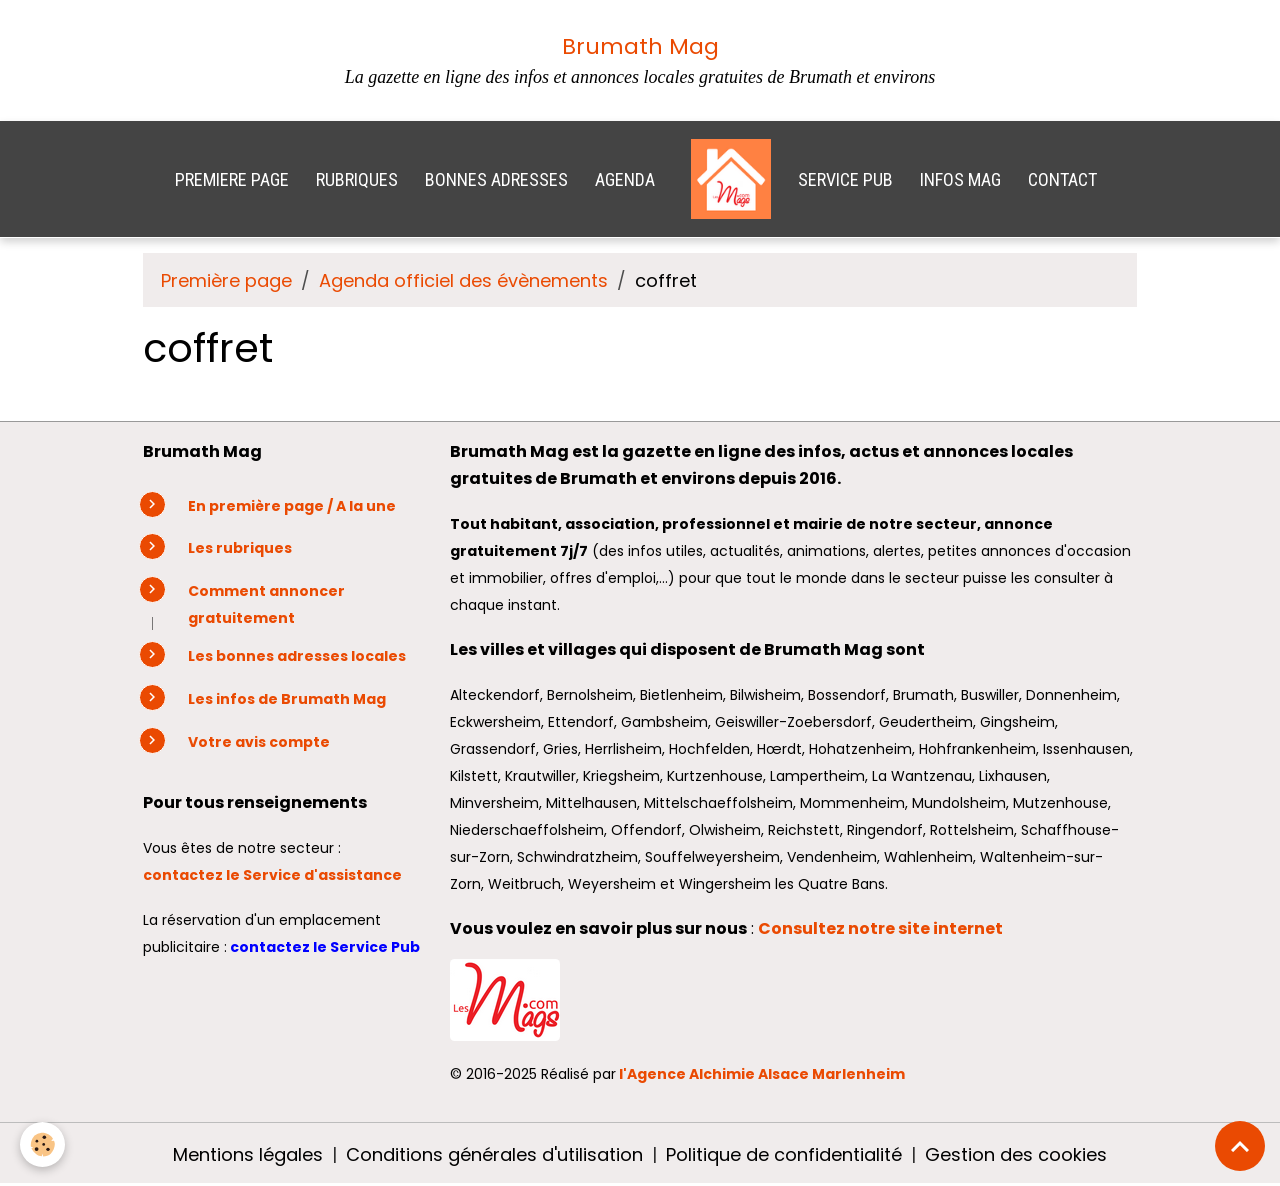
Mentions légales (248, 1154)
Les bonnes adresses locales (297, 656)
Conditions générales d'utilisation (494, 1154)
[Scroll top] (1240, 1146)
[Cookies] (42, 1144)
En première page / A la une (292, 506)
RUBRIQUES (357, 179)
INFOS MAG (960, 179)
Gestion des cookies (1016, 1154)
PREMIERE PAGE (232, 179)
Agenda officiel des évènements (463, 280)
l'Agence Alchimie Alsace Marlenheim (762, 1074)
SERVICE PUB (845, 179)
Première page (226, 280)
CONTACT (1062, 179)
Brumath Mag (640, 46)
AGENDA (625, 179)
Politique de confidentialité (784, 1154)
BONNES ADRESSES (496, 179)
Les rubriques (240, 548)
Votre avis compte (259, 742)
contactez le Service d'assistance (274, 875)
